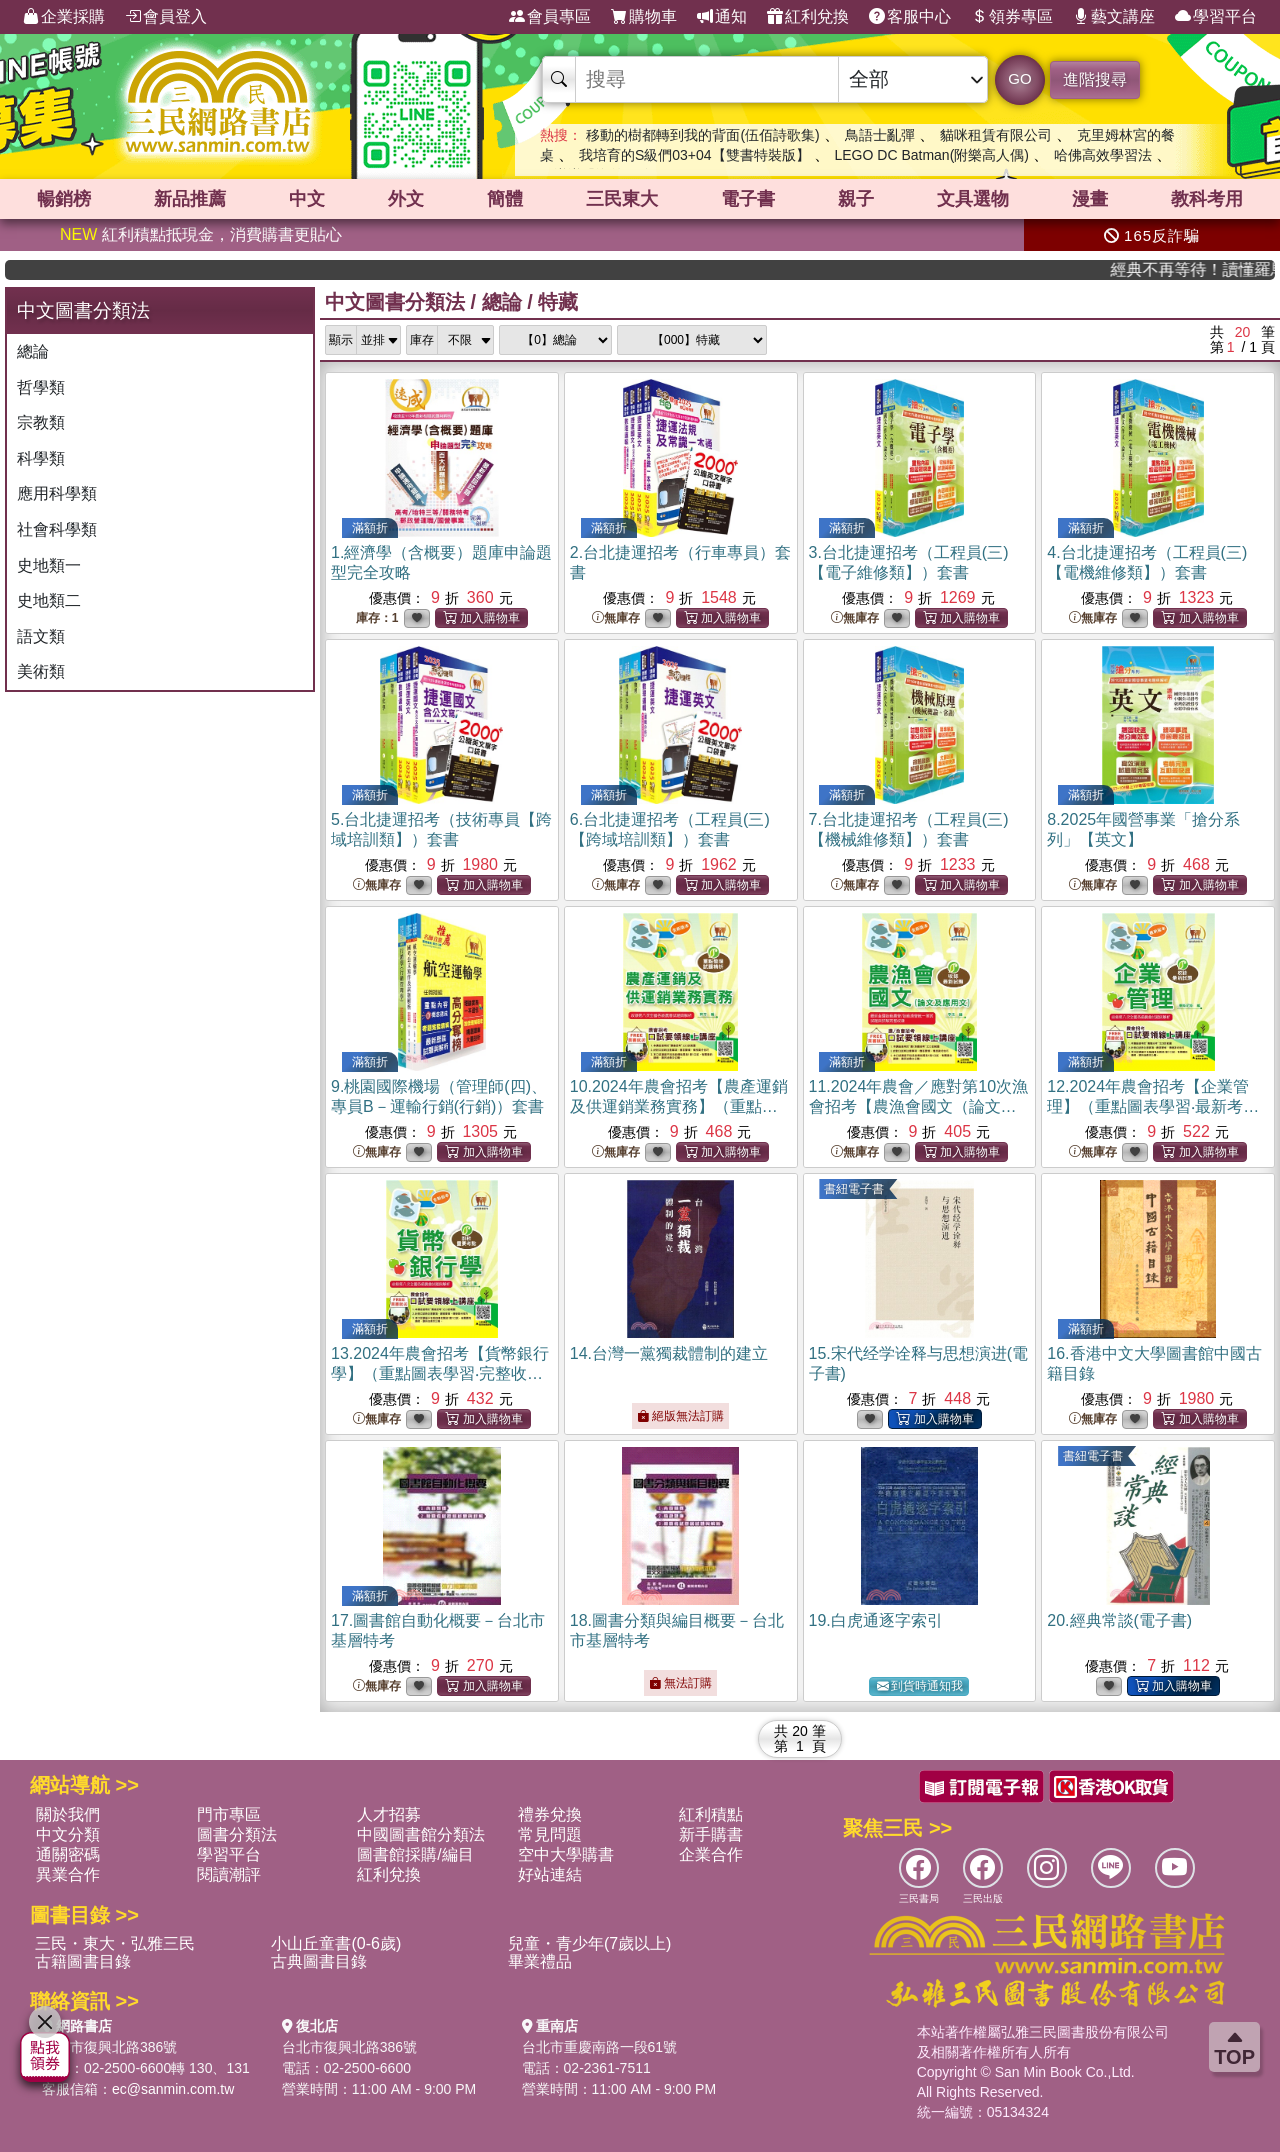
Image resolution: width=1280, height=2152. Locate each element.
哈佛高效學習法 (1103, 155)
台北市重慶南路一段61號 (600, 2047)
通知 (722, 17)
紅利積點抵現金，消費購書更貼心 (201, 234)
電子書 (748, 199)
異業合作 (68, 1874)
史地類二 (49, 600)
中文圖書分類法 (395, 302)
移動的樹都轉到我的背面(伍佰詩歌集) (702, 135)
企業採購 (64, 17)
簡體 (505, 199)
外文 (406, 199)
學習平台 (1216, 17)
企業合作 (711, 1854)
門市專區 (229, 1814)
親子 (856, 199)
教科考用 (1207, 199)
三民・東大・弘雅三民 (115, 1943)
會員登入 (166, 17)
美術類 (41, 671)
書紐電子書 (854, 1189)
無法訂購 (680, 1683)
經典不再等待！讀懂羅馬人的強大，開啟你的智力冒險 (1209, 269)
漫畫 (1090, 199)
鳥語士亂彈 (880, 135)
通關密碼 (68, 1854)
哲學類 (41, 387)
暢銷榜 (64, 199)
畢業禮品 (540, 1961)
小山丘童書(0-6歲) (336, 1943)
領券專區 (1012, 17)
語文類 (41, 636)
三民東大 (622, 199)
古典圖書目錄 (319, 1961)
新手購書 (711, 1834)
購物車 (644, 17)
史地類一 (49, 565)
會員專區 (550, 17)
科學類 (41, 458)
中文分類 (68, 1834)
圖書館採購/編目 (415, 1854)
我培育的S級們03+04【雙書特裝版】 (694, 155)
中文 (307, 199)
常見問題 (550, 1834)
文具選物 (973, 199)
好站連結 (550, 1874)
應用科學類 (57, 493)
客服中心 (910, 17)
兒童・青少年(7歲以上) (590, 1943)
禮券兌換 (550, 1814)
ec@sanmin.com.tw (173, 2089)
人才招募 (389, 1814)
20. (1119, 1620)
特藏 (558, 302)
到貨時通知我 (920, 1686)
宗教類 (41, 422)
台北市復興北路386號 (109, 2047)
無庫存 (616, 618)
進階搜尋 (1095, 79)
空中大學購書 (566, 1854)
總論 (33, 351)
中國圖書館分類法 (421, 1834)
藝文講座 (1114, 17)
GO (1019, 78)
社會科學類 (57, 529)
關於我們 (68, 1814)
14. (669, 1353)
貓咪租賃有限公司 (996, 135)
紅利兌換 (808, 17)
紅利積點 (711, 1814)
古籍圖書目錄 (83, 1961)
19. (876, 1620)
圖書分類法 (237, 1834)
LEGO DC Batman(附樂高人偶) (931, 155)
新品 (190, 199)
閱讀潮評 (229, 1874)
